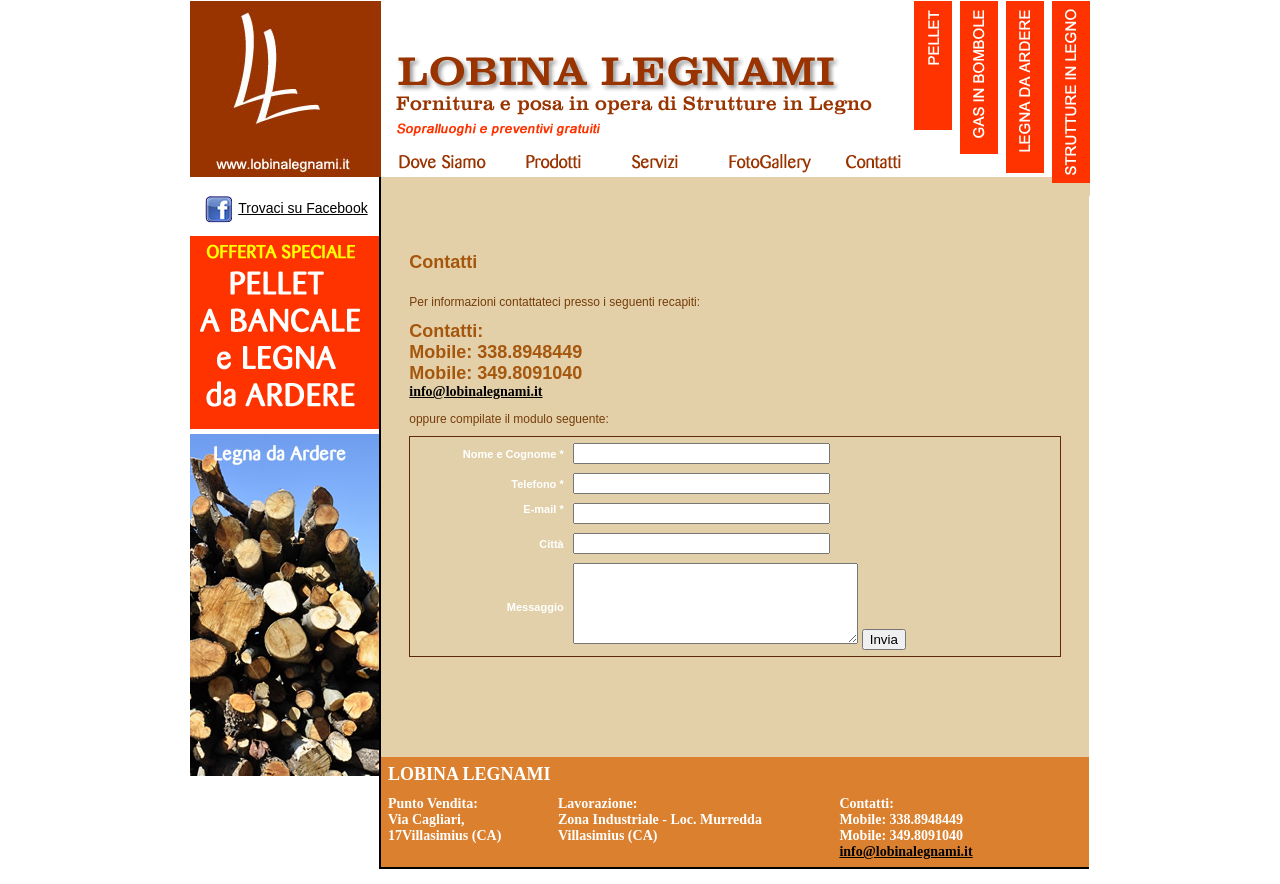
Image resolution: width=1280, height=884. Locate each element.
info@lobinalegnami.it (475, 391)
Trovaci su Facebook (302, 208)
